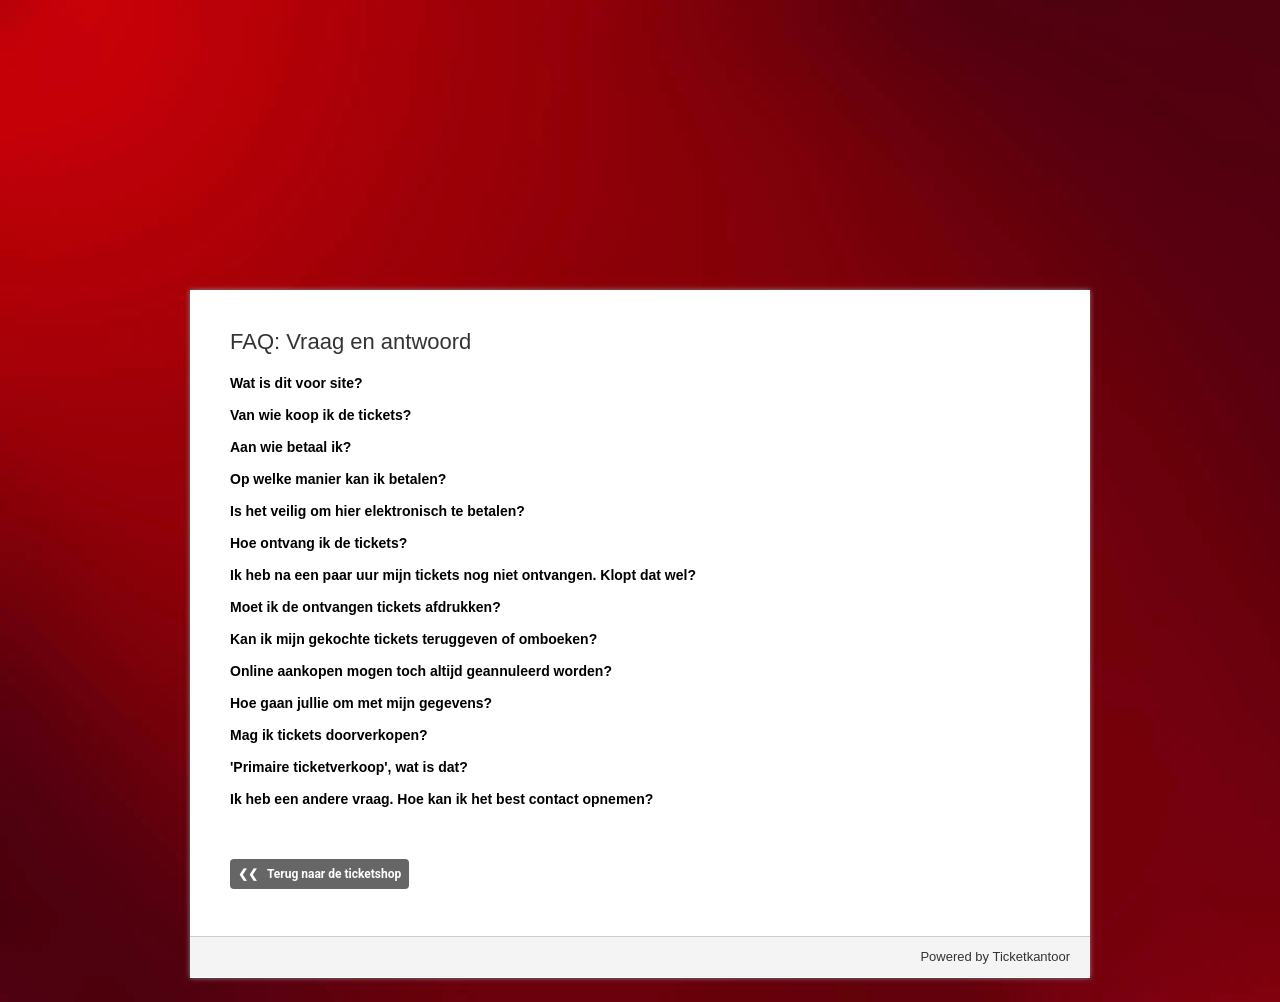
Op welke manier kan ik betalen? (338, 479)
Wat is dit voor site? (296, 383)
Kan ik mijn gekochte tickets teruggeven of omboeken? (413, 639)
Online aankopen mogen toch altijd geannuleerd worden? (421, 671)
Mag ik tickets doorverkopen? (329, 735)
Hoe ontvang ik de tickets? (318, 543)
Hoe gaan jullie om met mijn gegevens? (361, 703)
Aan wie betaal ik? (290, 447)
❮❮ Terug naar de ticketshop (319, 874)
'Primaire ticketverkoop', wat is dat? (349, 767)
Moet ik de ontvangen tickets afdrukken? (365, 607)
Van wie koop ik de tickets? (320, 415)
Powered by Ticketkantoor (995, 956)
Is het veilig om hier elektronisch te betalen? (377, 511)
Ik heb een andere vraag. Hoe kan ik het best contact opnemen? (441, 799)
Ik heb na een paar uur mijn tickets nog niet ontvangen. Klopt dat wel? (463, 575)
